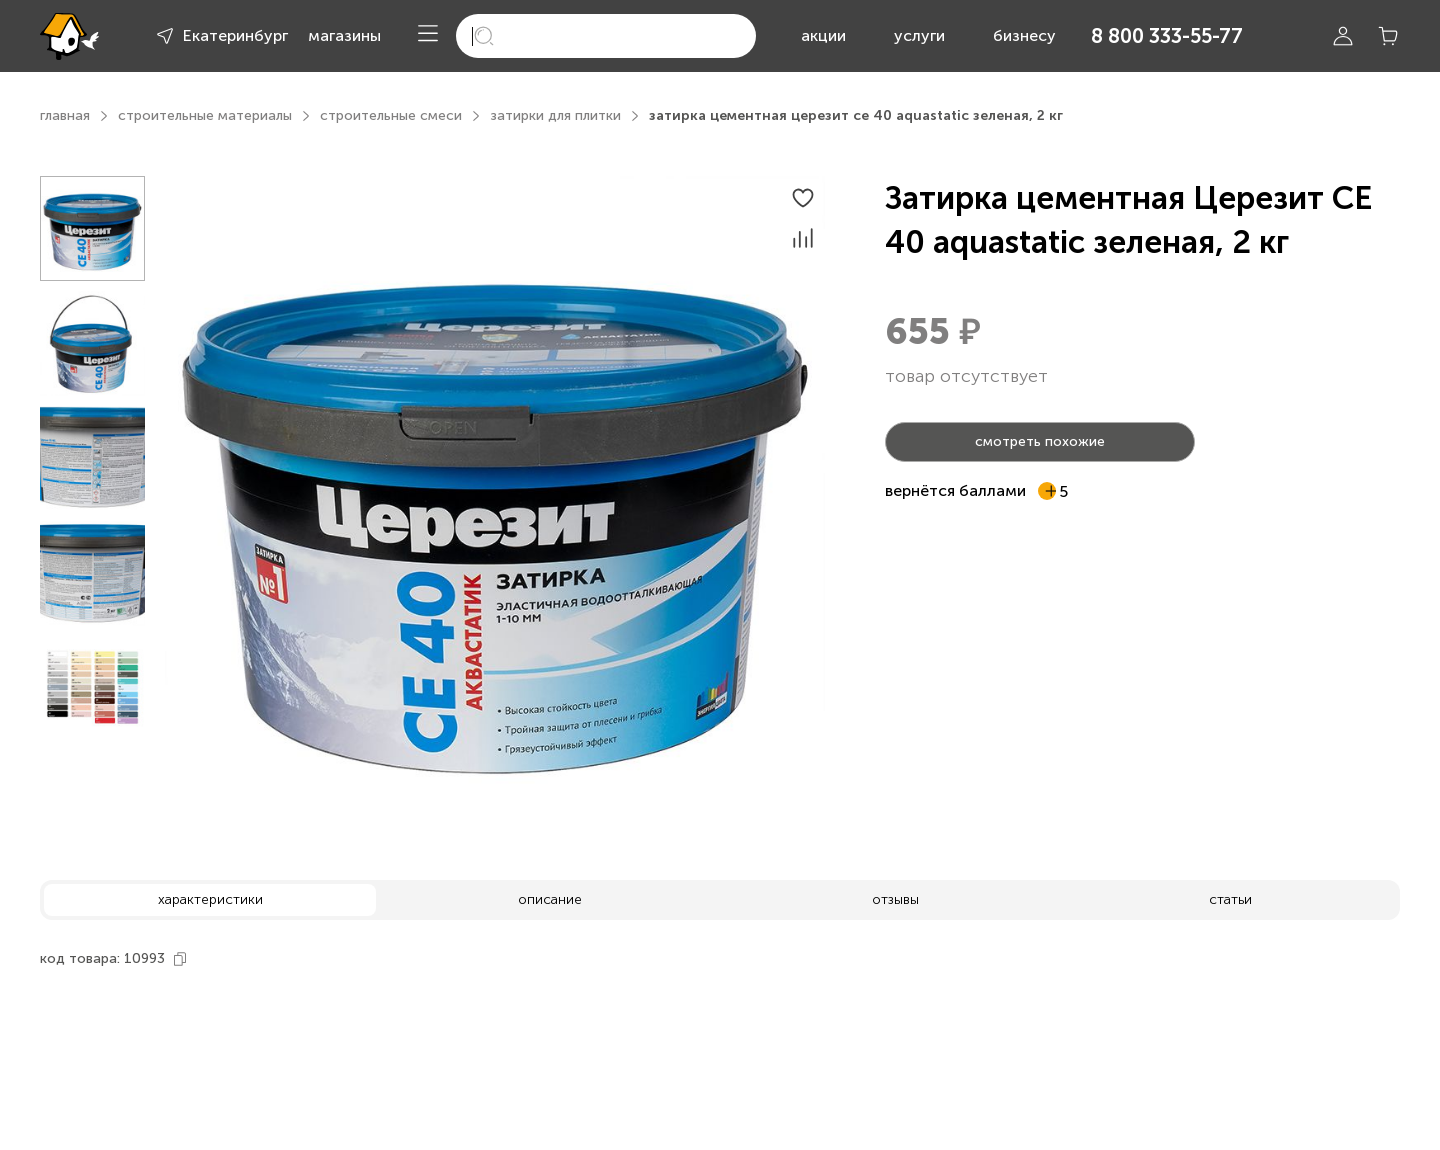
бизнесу (1024, 35)
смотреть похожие (1040, 441)
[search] (606, 36)
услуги (919, 35)
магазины (344, 35)
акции (823, 35)
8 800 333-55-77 (1167, 36)
